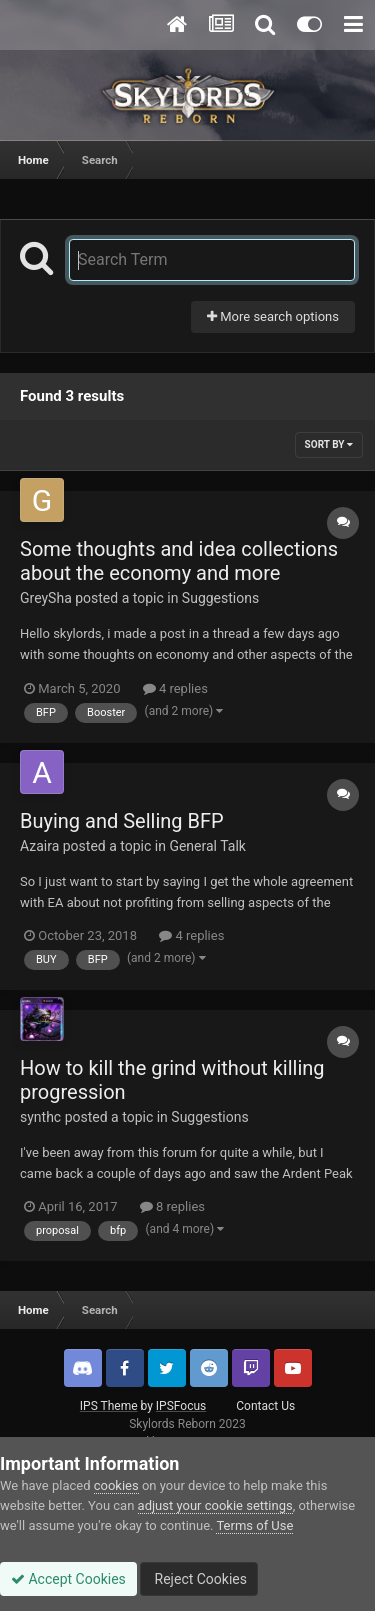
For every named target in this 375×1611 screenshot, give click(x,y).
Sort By (329, 444)
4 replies (175, 688)
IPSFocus (181, 1406)
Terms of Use (254, 1525)
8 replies (172, 1206)
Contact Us (265, 1406)
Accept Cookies (68, 1579)
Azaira (39, 846)
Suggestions (220, 598)
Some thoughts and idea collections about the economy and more (179, 561)
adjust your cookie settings (215, 1505)
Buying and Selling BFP (122, 821)
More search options (273, 316)
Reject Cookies (199, 1579)
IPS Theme (109, 1406)
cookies (116, 1485)
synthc (40, 1117)
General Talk (207, 846)
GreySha (46, 598)
